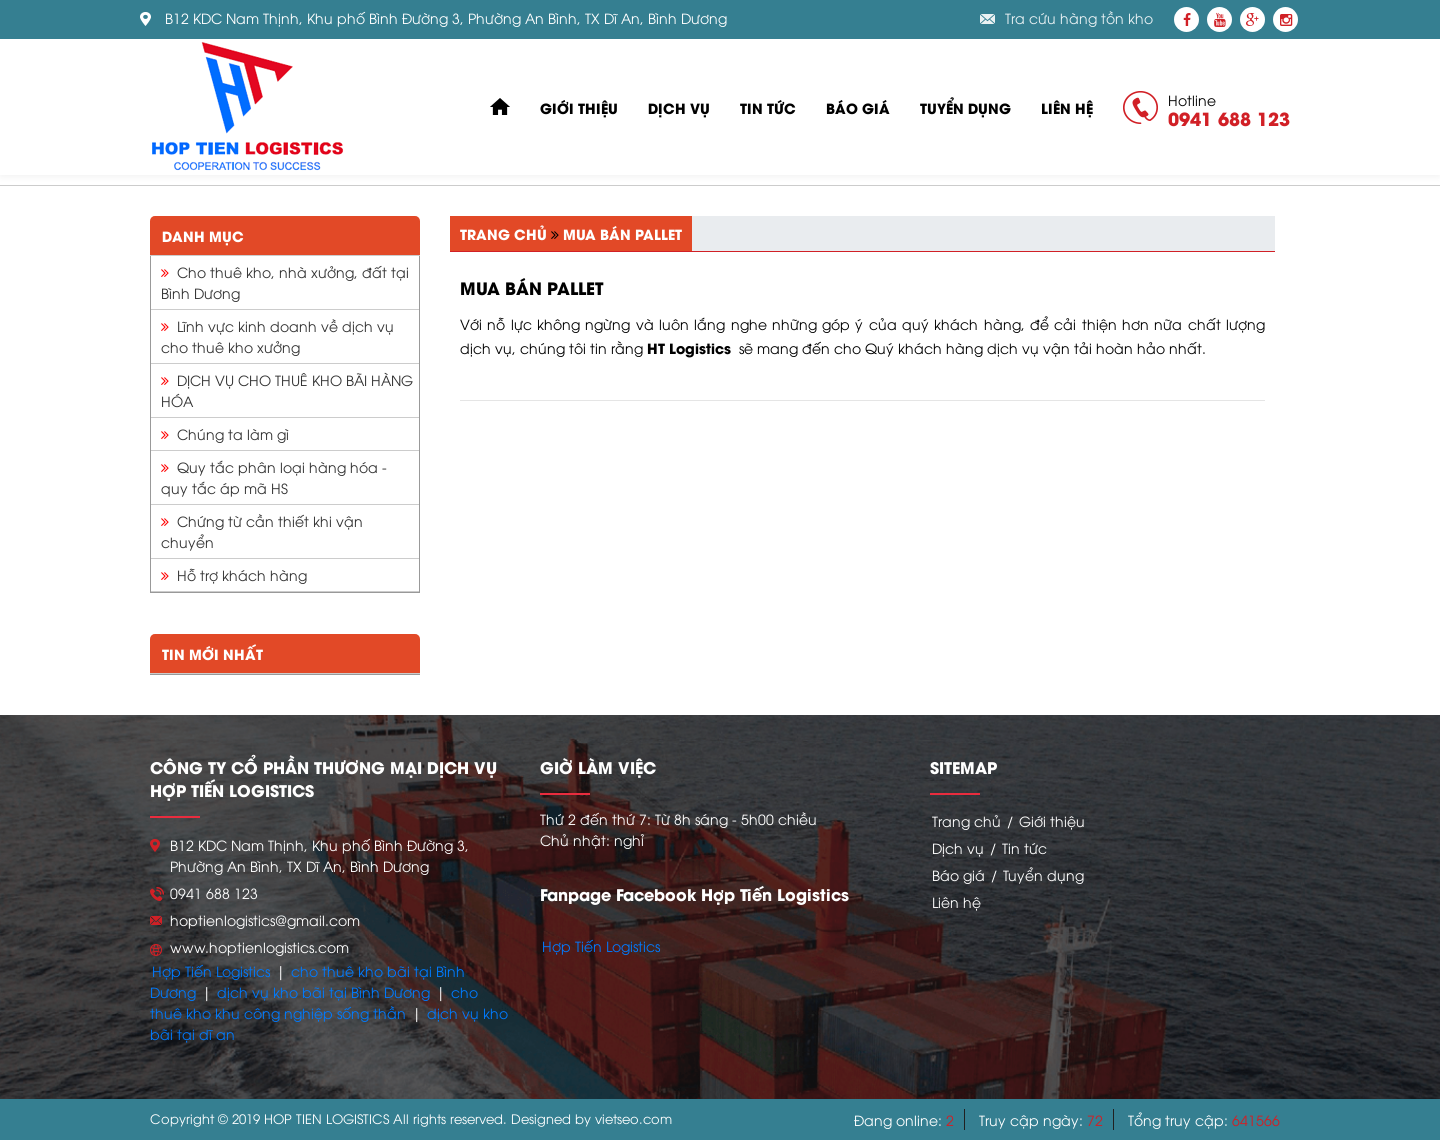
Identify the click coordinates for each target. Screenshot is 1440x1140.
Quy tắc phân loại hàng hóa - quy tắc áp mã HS (274, 477)
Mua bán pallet (622, 233)
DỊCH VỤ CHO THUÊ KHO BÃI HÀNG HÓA (287, 390)
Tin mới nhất (212, 653)
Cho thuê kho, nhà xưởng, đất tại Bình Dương (285, 282)
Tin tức (768, 107)
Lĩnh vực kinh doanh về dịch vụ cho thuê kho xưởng (277, 336)
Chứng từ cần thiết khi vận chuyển (262, 531)
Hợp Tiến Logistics (211, 970)
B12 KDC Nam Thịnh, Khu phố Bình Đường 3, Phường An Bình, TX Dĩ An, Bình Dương (446, 18)
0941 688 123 (1229, 117)
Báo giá (858, 107)
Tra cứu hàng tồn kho (1079, 18)
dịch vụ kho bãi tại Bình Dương (323, 991)
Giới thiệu (579, 107)
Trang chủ (503, 233)
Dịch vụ (679, 107)
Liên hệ (1067, 107)
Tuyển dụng (965, 107)
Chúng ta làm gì (225, 433)
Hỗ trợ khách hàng (234, 574)
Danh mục (203, 235)
